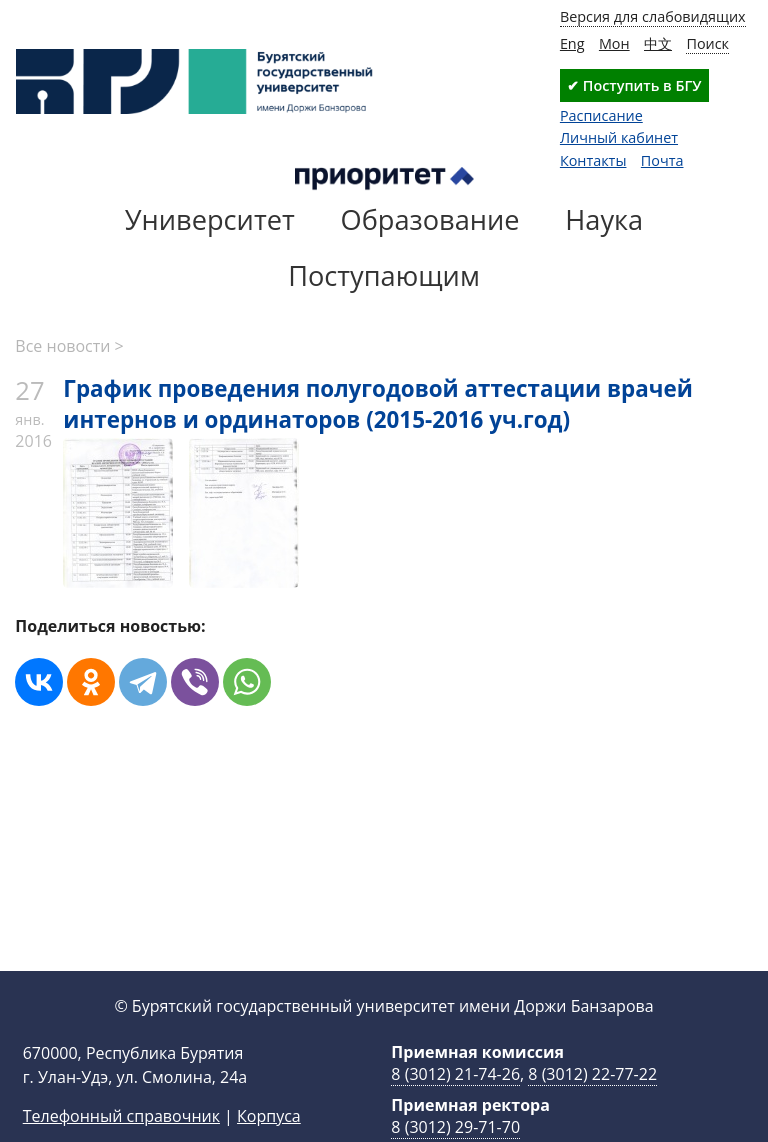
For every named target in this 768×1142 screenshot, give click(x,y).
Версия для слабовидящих (653, 16)
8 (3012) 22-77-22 (592, 1106)
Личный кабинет (619, 137)
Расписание (601, 115)
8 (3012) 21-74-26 (455, 1106)
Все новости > (69, 346)
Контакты (593, 160)
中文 (658, 43)
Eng (572, 43)
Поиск (707, 43)
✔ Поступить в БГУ (634, 85)
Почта (662, 160)
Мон (614, 43)
